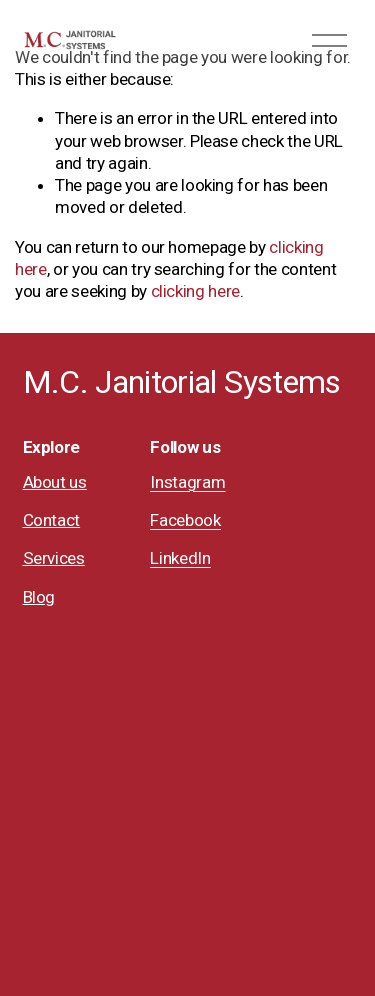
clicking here (196, 291)
